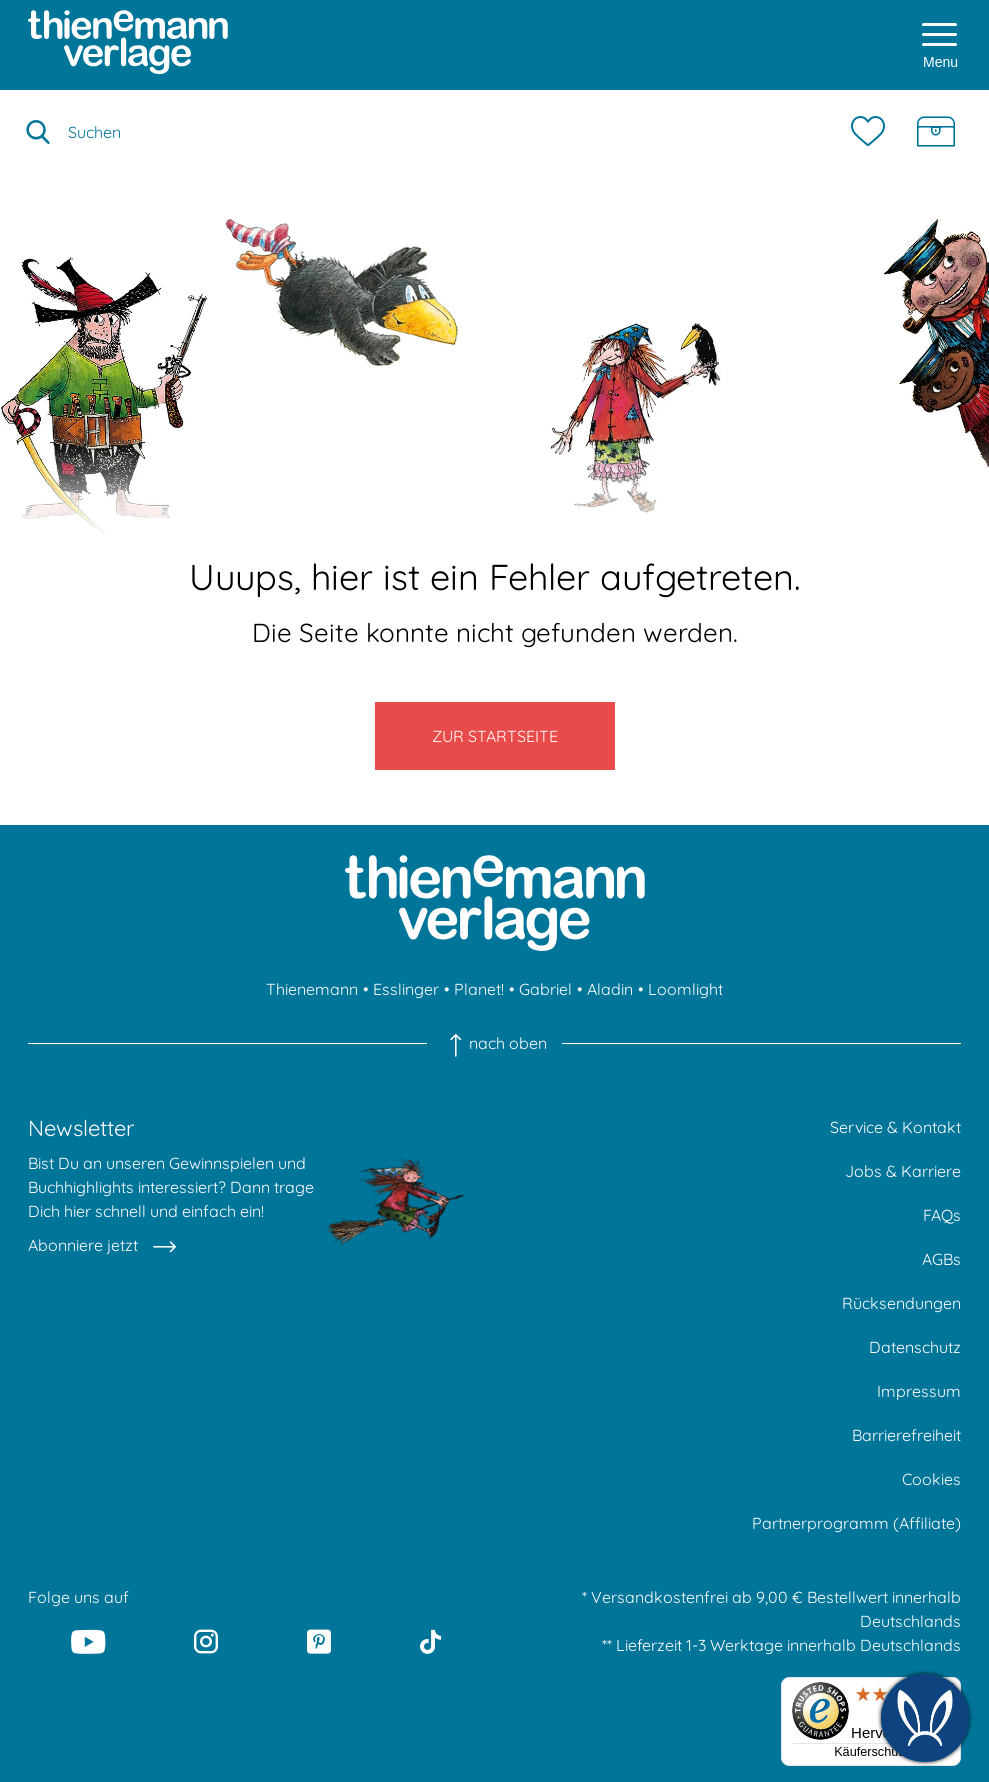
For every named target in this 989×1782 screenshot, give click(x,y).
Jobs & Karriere (903, 1171)
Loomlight (685, 989)
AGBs (941, 1259)
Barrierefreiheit (906, 1435)
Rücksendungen (901, 1303)
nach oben (494, 1043)
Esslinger (406, 989)
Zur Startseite (495, 736)
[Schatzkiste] (936, 132)
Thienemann (312, 989)
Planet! (479, 989)
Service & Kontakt (895, 1127)
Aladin (610, 989)
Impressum (919, 1391)
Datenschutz (915, 1347)
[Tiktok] (430, 1641)
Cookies (931, 1479)
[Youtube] (88, 1641)
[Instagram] (206, 1641)
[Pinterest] (319, 1641)
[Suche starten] (38, 132)
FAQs (942, 1215)
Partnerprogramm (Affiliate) (856, 1523)
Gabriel (545, 989)
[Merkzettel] (873, 132)
